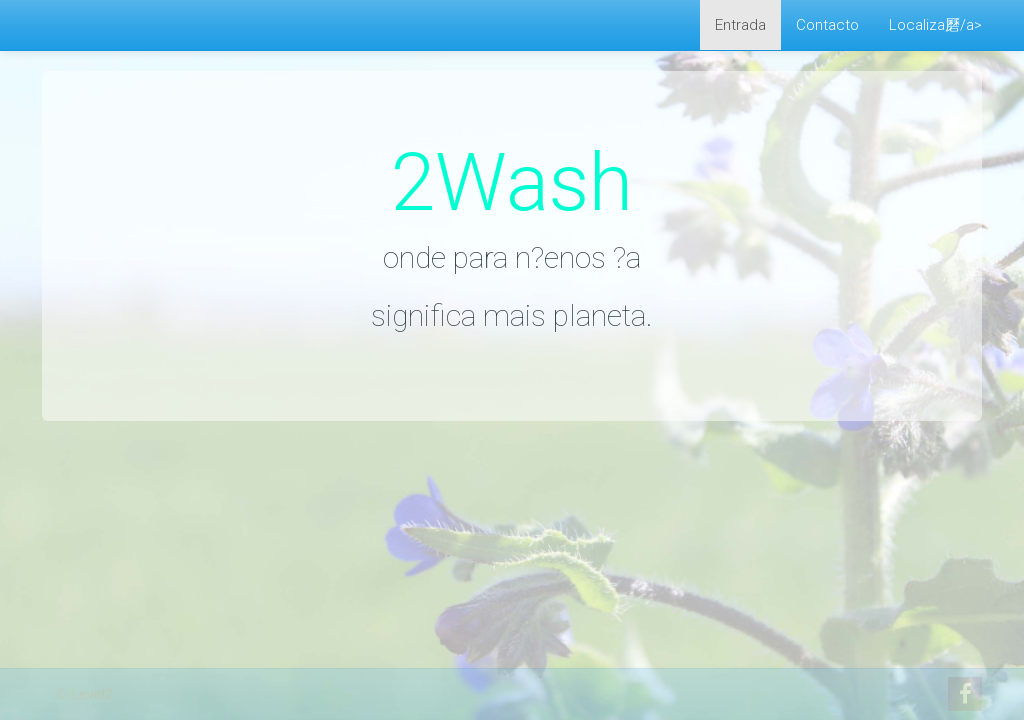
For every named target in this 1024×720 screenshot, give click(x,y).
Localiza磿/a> (935, 25)
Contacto (827, 25)
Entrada (740, 25)
